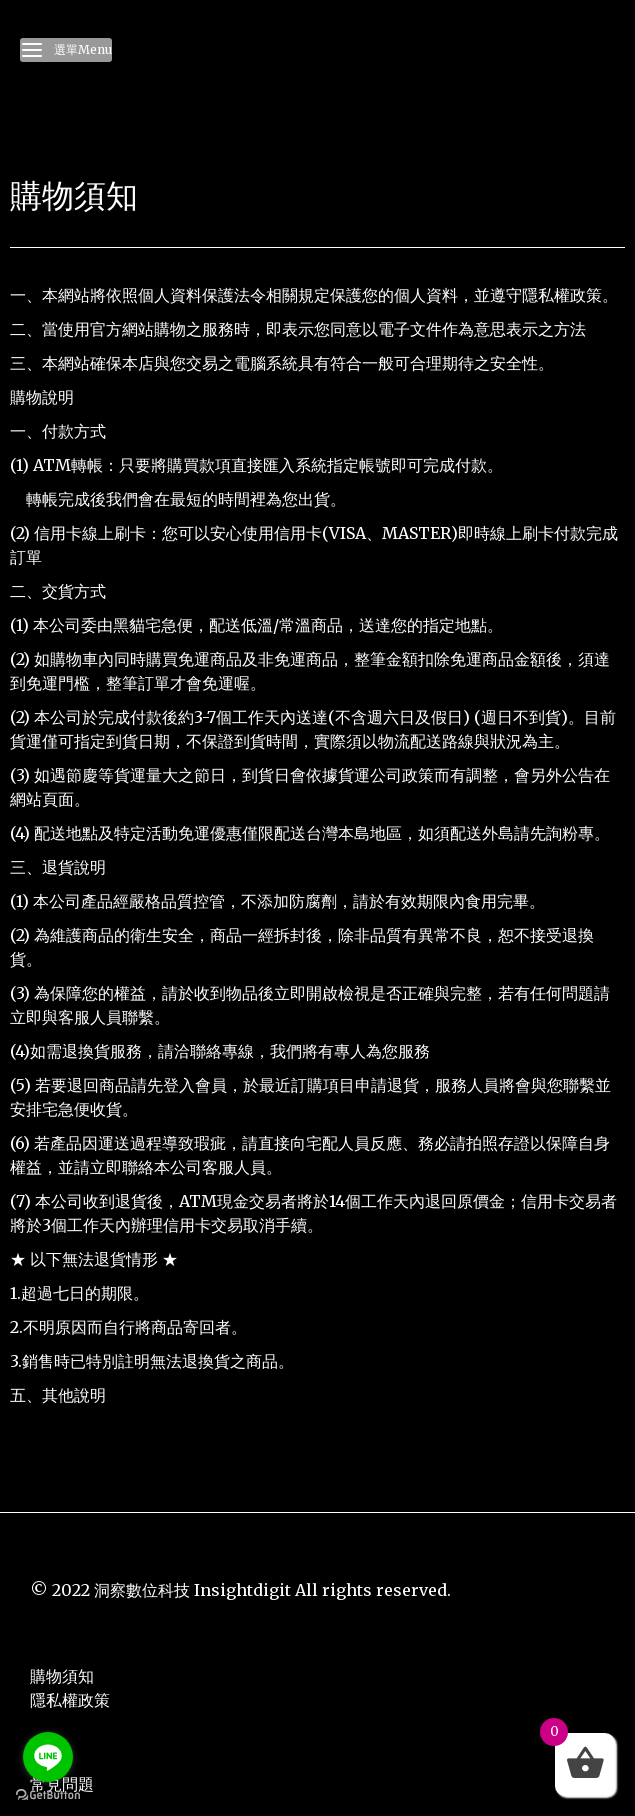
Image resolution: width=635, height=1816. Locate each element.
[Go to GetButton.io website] (48, 1795)
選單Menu (66, 50)
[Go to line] (48, 1757)
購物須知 (62, 1676)
